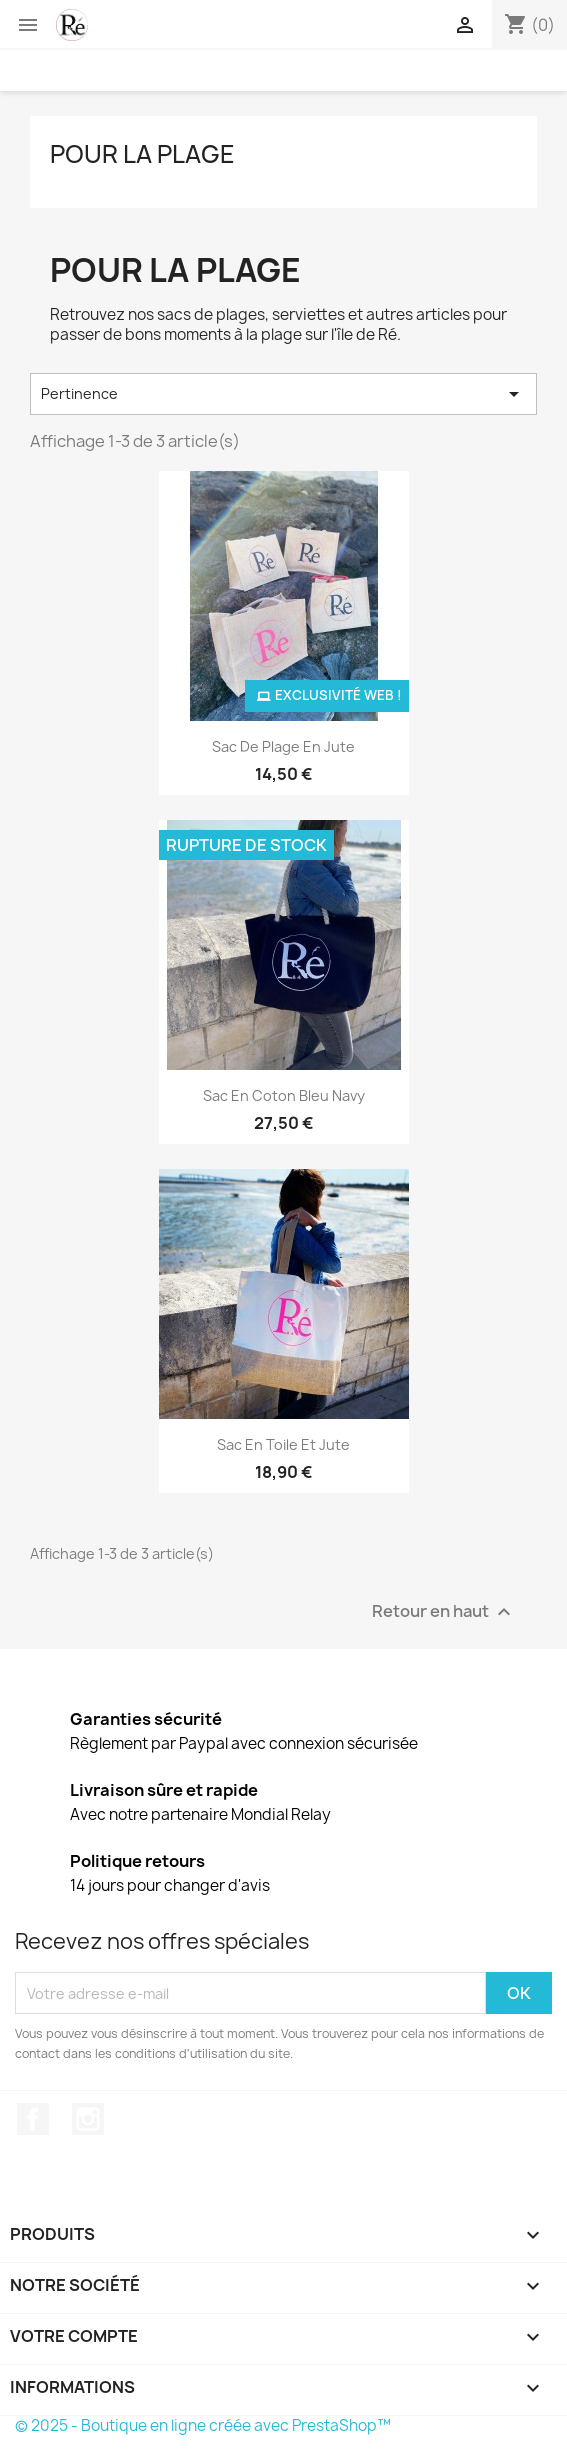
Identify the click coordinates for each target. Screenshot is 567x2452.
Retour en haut (444, 1612)
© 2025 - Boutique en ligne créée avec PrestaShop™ (203, 2425)
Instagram (88, 2119)
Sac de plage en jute (283, 746)
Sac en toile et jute (283, 1444)
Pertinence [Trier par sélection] (283, 394)
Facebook (33, 2119)
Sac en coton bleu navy (284, 1095)
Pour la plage (142, 154)
